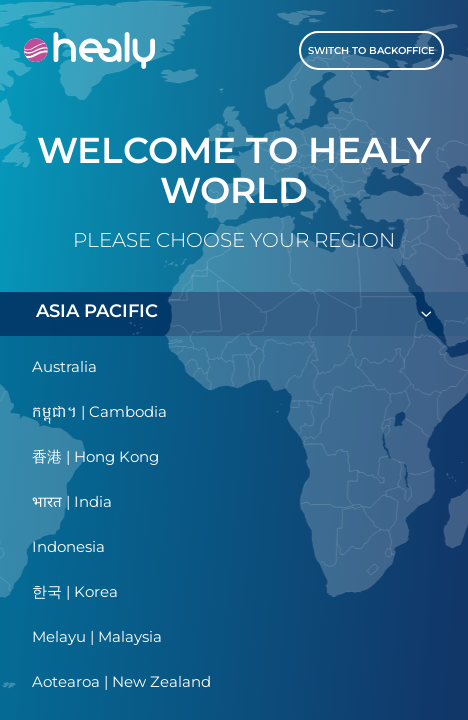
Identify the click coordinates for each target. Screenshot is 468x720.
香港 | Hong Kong (95, 456)
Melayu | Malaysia (97, 636)
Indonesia (68, 546)
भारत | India (72, 501)
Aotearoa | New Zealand (121, 681)
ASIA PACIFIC (234, 313)
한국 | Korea (75, 591)
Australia (64, 366)
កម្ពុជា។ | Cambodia (99, 411)
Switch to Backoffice (371, 50)
